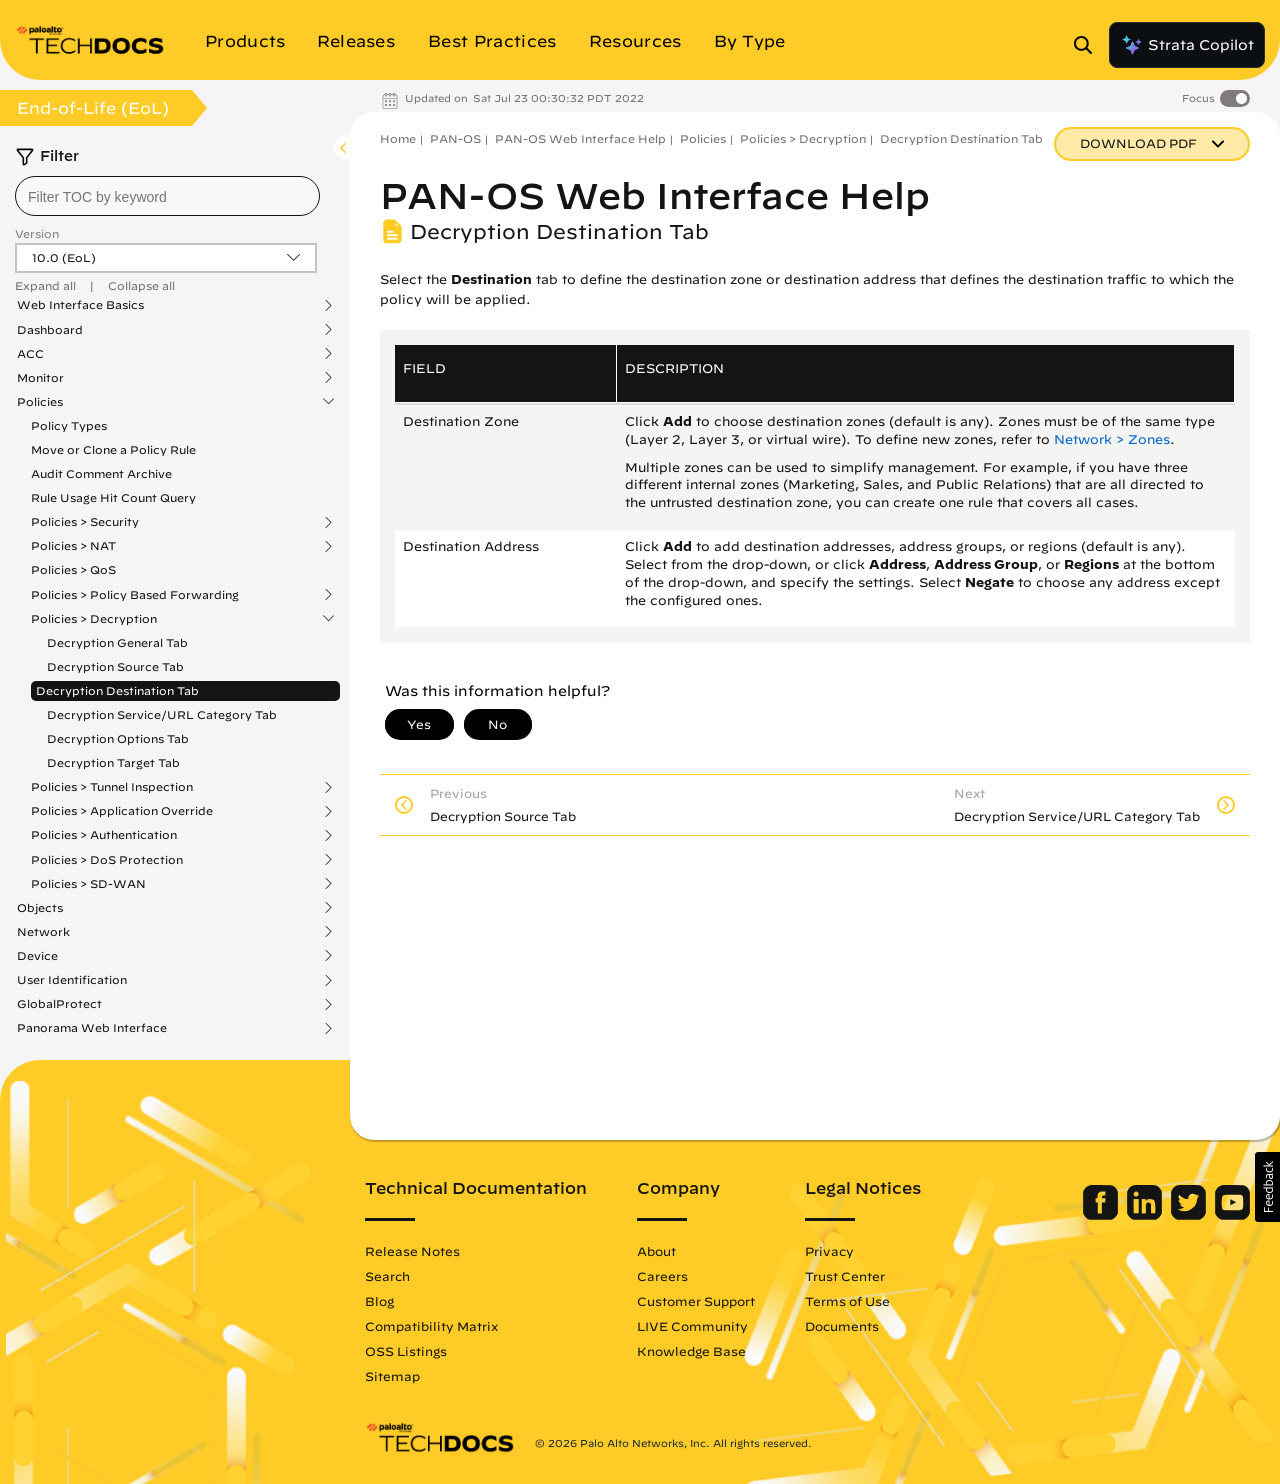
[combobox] (167, 196)
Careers (662, 1276)
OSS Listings (406, 1351)
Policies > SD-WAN (88, 884)
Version (37, 233)
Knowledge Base (691, 1351)
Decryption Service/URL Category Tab (162, 714)
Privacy (829, 1251)
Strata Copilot (1187, 45)
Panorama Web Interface (92, 1028)
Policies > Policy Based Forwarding (135, 595)
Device (37, 956)
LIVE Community (692, 1326)
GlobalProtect (59, 1004)
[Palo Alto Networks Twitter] (1190, 1215)
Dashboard (50, 330)
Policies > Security (85, 522)
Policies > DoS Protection (107, 860)
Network (43, 932)
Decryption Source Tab (115, 666)
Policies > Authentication (104, 835)
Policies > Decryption (94, 619)
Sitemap (392, 1376)
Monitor (40, 378)
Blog (379, 1301)
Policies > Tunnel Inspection (112, 787)
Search (387, 1276)
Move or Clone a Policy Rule (113, 449)
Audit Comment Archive (101, 473)
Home (398, 138)
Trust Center (845, 1276)
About (656, 1251)
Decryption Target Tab (113, 762)
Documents (842, 1326)
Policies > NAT (73, 546)
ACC (30, 354)
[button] (1267, 1187)
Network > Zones (1112, 439)
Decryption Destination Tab (117, 690)
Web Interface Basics (80, 305)
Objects (40, 908)
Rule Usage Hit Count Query (113, 497)
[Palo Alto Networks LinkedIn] (1146, 1215)
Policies (40, 402)
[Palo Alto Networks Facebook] (1102, 1215)
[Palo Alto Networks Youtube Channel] (1232, 1215)
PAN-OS (455, 138)
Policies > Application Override (122, 811)
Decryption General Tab (117, 642)
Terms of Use (847, 1301)
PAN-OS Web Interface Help (580, 138)
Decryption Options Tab (118, 738)
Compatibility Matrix (431, 1326)
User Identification (72, 980)
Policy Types (69, 425)
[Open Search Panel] (1089, 45)
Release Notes (412, 1251)
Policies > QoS (73, 569)
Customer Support (696, 1301)
